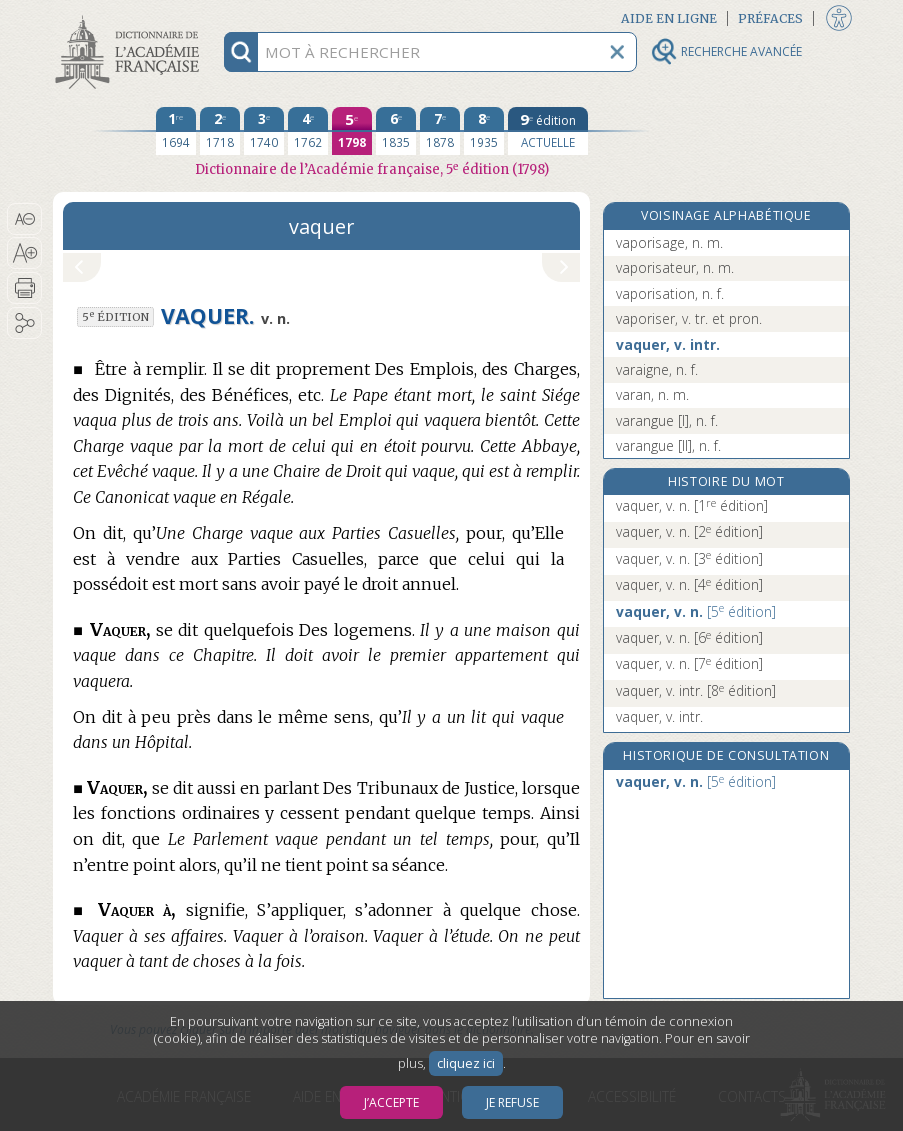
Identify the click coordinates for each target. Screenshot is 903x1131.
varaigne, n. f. (657, 369)
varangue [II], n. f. (668, 445)
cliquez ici (466, 1063)
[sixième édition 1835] (396, 131)
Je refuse (512, 1102)
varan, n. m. (652, 394)
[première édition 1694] (176, 131)
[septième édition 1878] (440, 131)
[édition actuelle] (548, 131)
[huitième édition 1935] (484, 131)
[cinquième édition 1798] (352, 131)
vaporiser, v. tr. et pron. (689, 318)
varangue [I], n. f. (667, 420)
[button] (24, 219)
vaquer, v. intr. (668, 344)
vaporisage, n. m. (669, 242)
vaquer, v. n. (692, 505)
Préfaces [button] (770, 18)
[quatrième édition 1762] (308, 131)
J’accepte (391, 1102)
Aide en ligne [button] (669, 18)
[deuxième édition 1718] (220, 131)
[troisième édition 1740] (264, 131)
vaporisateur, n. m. (675, 267)
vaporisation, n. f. (670, 293)
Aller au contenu (131, 17)
